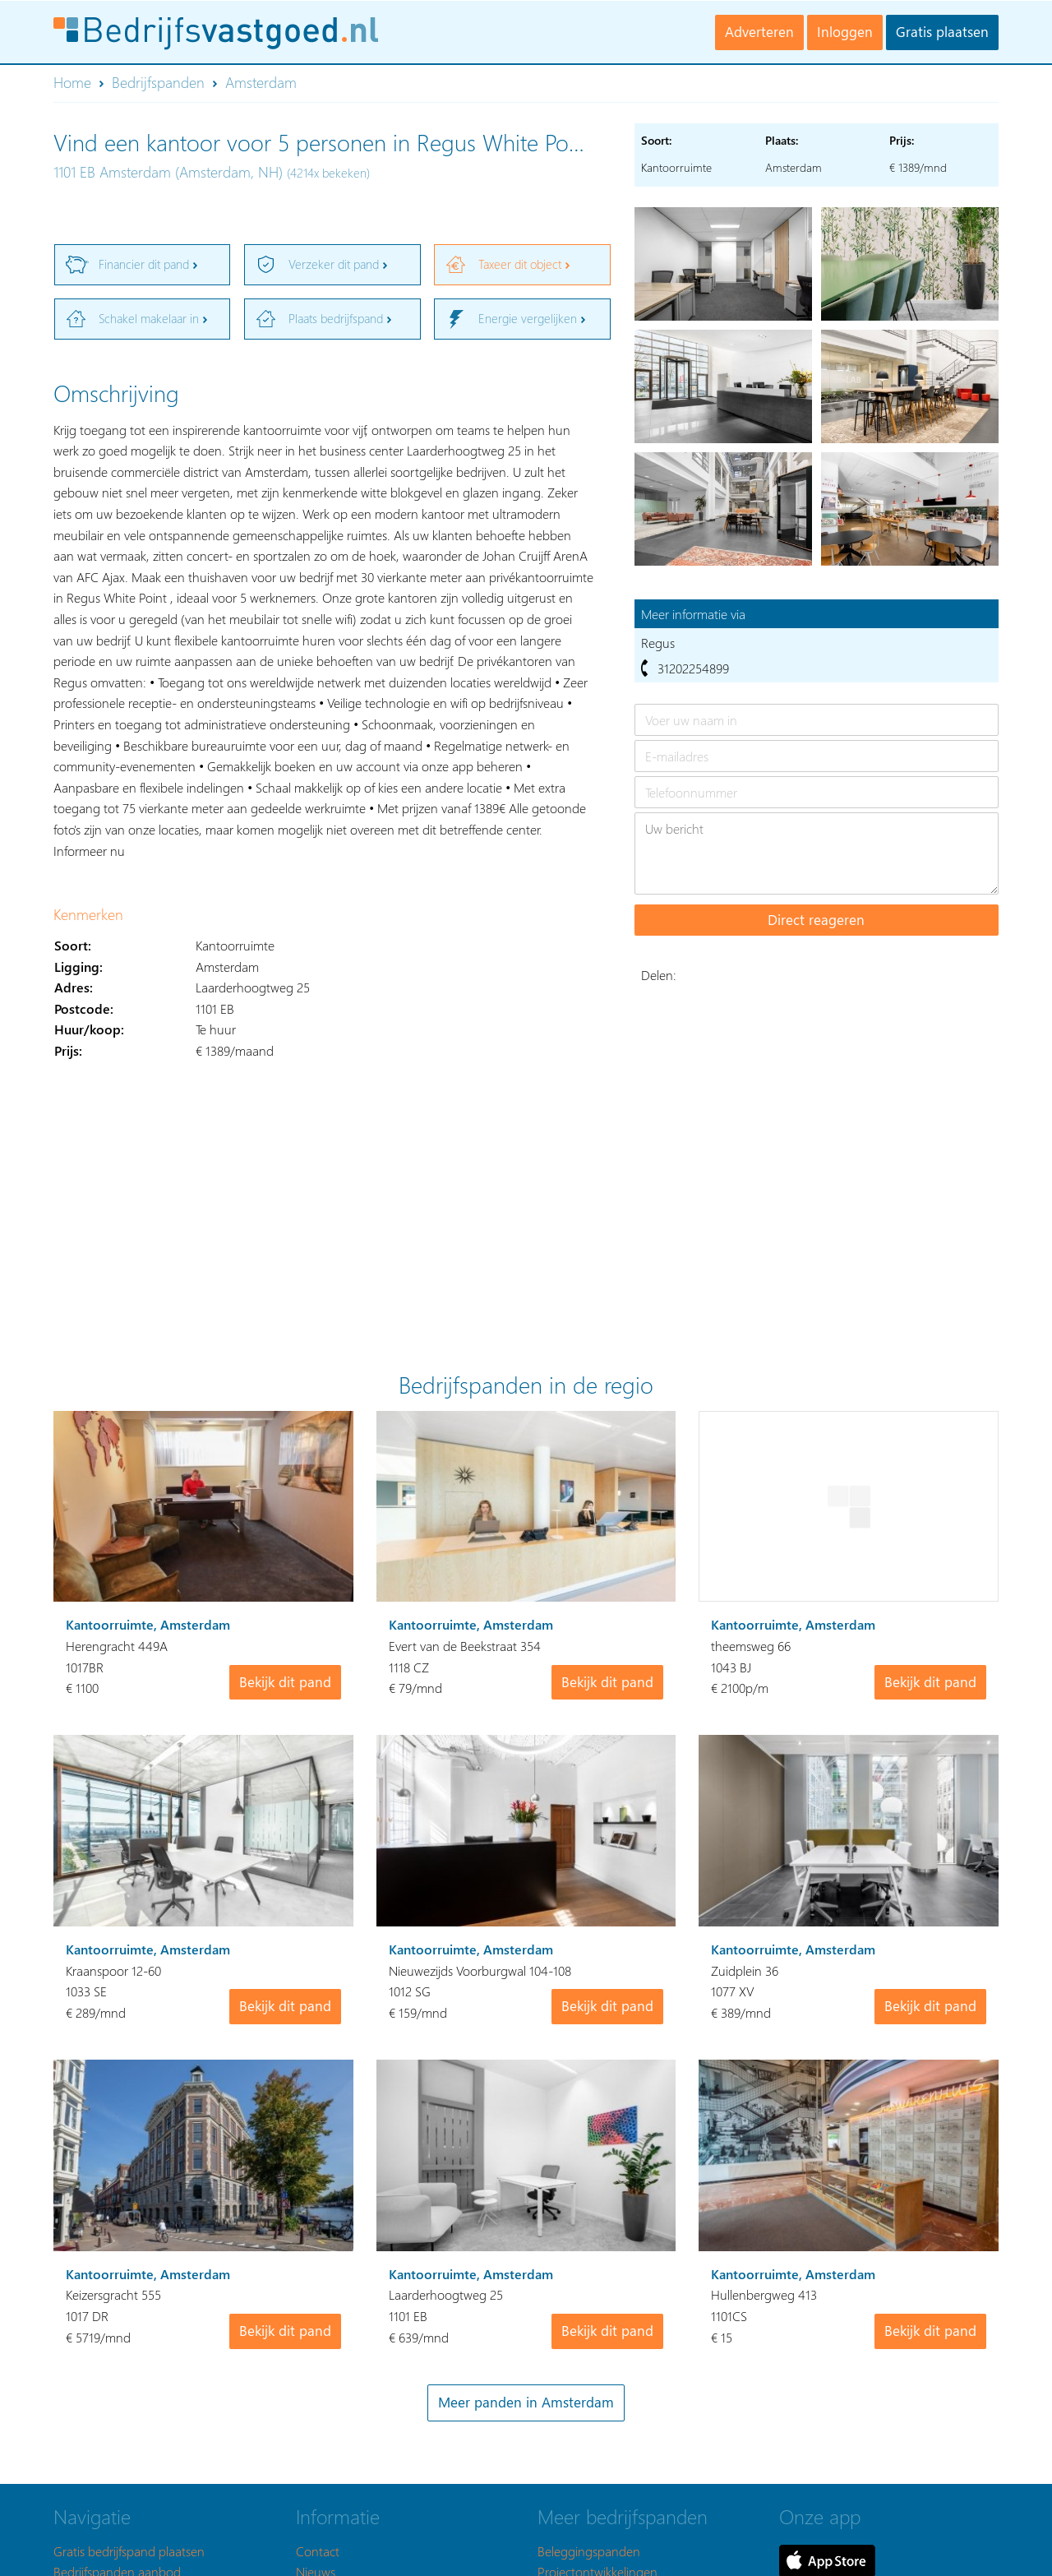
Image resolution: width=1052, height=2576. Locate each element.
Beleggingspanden (589, 2551)
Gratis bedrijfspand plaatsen (129, 2551)
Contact (317, 2551)
